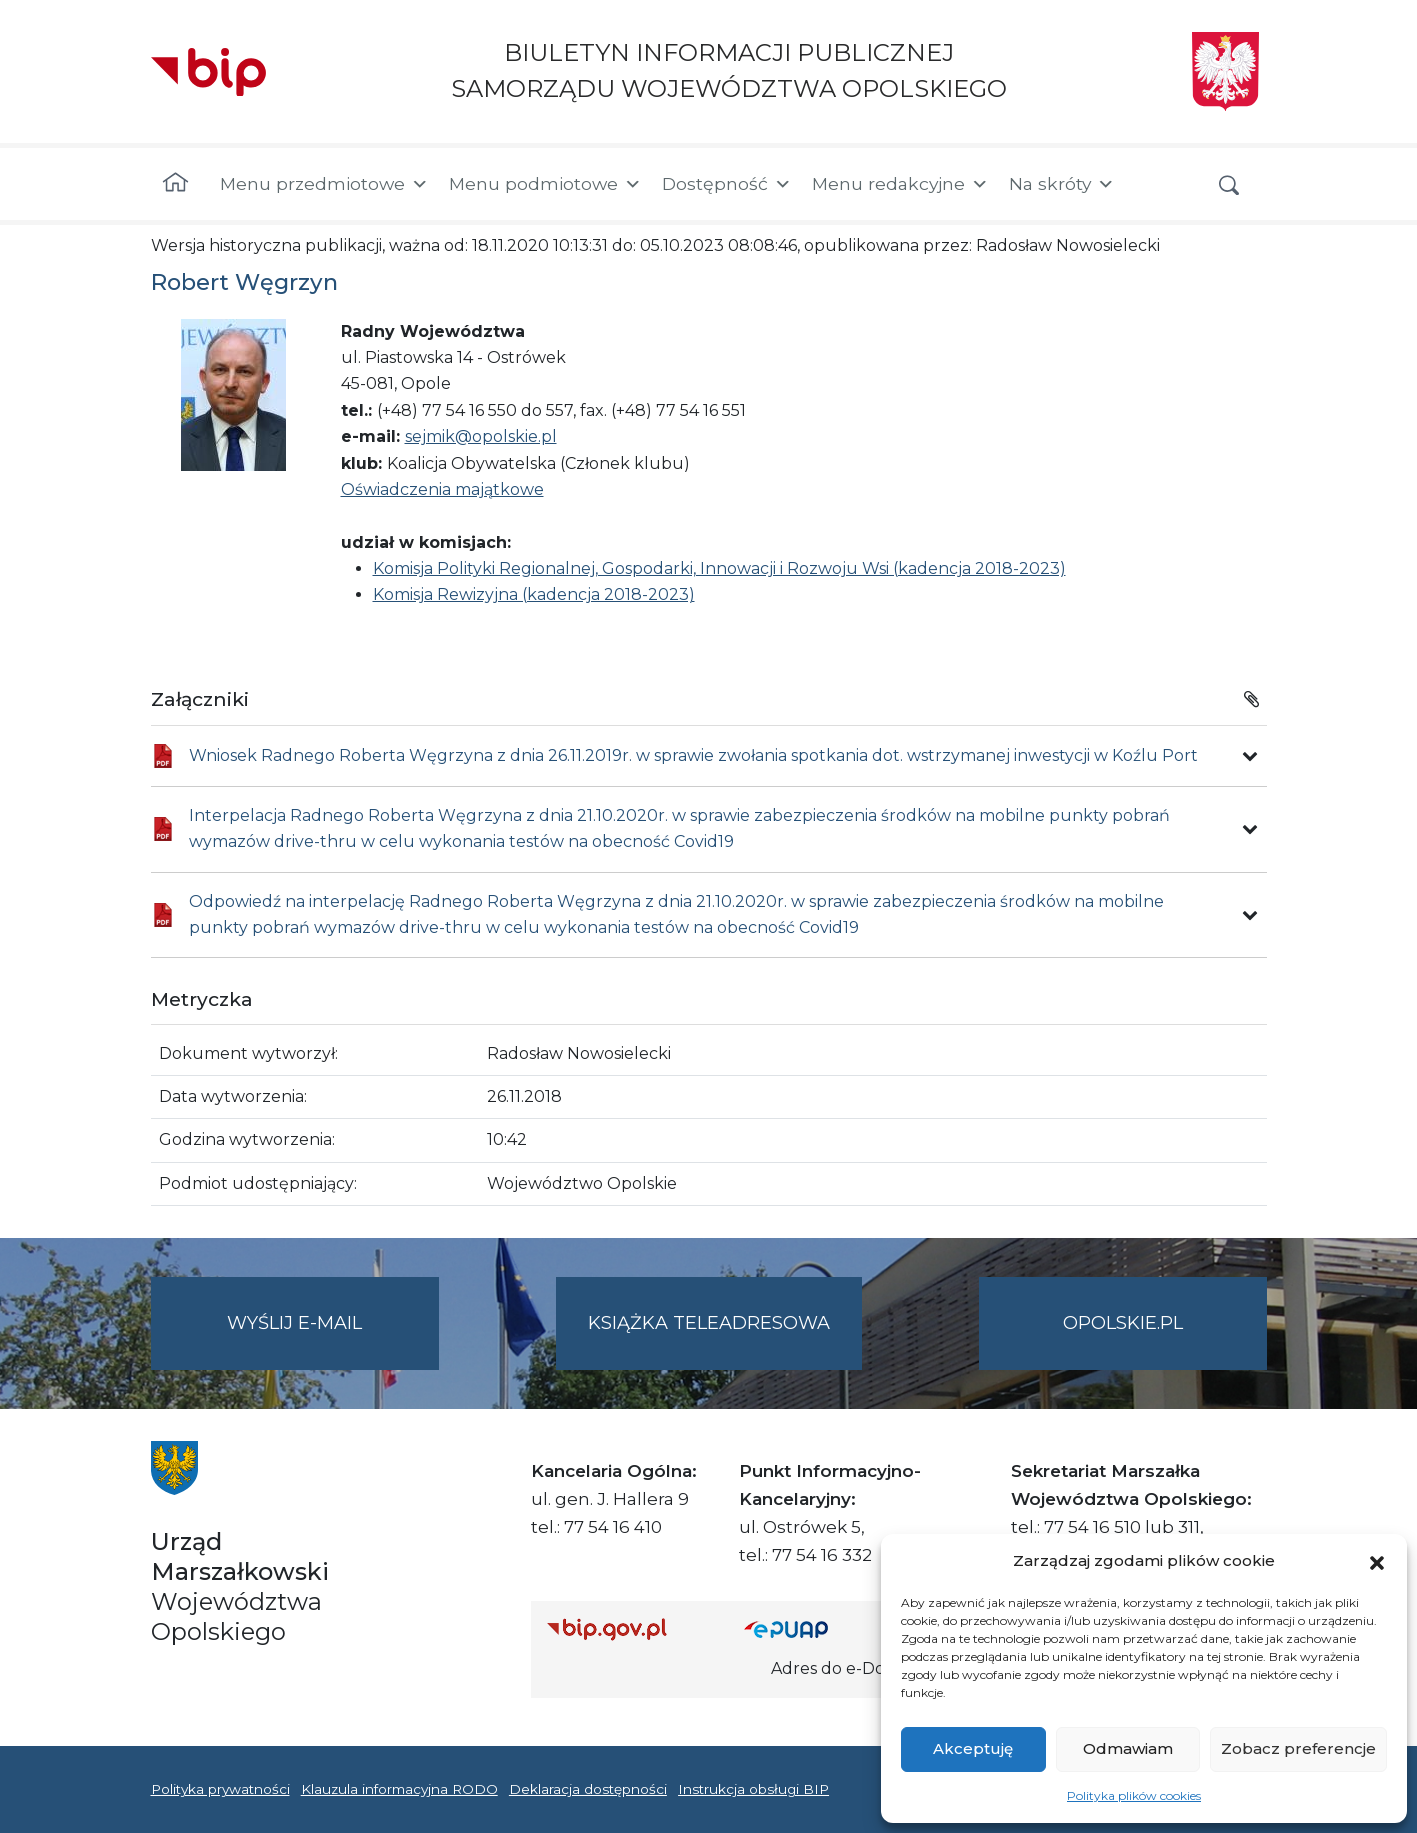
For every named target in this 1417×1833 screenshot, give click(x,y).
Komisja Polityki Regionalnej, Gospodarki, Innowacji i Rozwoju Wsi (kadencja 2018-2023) (719, 568)
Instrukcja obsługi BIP (753, 1789)
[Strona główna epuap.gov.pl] (809, 1628)
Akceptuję (973, 1748)
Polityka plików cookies (1134, 1795)
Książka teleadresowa (709, 1323)
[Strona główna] (175, 184)
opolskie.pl (1123, 1323)
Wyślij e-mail (333, 1339)
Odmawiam (1128, 1748)
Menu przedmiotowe (324, 184)
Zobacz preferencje (1298, 1748)
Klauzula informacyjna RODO (399, 1789)
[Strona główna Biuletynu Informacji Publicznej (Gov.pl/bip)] (630, 1628)
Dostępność (727, 184)
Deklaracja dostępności (588, 1789)
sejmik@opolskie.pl (481, 436)
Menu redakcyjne (900, 184)
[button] (1377, 1561)
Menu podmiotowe (545, 184)
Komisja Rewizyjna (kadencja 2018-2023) (534, 594)
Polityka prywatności (220, 1789)
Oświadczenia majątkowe (442, 489)
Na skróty (1062, 184)
